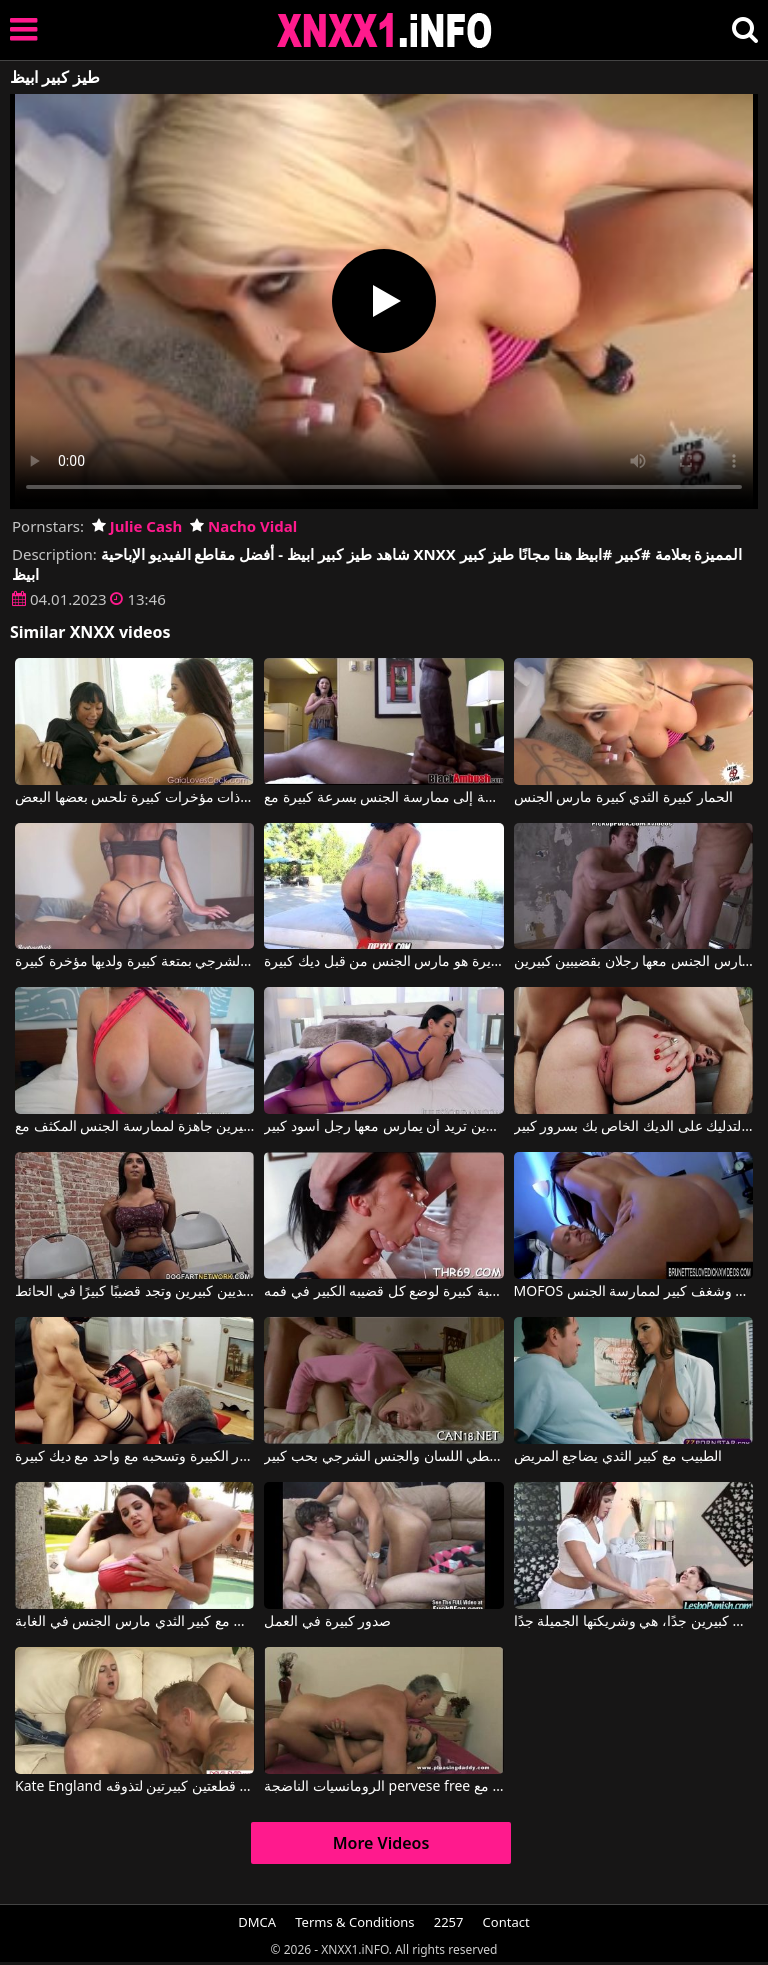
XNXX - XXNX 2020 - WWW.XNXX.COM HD (385, 30)
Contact (506, 1922)
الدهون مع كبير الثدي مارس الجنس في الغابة (134, 1622)
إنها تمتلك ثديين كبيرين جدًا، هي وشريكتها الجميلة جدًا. (633, 1622)
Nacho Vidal (243, 526)
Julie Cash (137, 526)
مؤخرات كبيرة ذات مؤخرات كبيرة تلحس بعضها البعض (134, 798)
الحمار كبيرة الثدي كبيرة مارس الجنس (623, 798)
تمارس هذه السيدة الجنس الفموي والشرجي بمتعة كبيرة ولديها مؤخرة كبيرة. (134, 962)
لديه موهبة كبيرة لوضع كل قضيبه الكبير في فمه (383, 1292)
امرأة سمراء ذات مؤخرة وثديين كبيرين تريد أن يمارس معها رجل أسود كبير (383, 1127)
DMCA (257, 1922)
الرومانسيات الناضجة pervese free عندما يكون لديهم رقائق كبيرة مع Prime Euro (383, 1787)
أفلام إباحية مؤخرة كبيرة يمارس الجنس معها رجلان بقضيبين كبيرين (633, 962)
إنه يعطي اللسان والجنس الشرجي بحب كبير (383, 1457)
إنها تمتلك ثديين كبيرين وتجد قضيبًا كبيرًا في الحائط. (134, 1292)
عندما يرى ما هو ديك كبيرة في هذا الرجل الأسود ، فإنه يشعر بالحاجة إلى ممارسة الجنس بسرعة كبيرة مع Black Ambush (383, 798)
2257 (449, 1922)
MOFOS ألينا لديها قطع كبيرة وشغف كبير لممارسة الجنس (633, 1292)
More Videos (381, 1843)
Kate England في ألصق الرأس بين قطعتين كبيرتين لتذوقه (134, 1787)
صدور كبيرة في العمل (327, 1622)
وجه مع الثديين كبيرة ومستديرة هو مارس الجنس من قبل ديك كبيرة (383, 962)
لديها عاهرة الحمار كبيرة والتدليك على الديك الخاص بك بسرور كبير (633, 1127)
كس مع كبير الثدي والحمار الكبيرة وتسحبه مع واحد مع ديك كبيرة (134, 1457)
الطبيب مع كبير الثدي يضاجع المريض (618, 1457)
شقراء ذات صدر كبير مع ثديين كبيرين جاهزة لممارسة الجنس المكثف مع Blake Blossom (134, 1127)
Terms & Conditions (354, 1922)
